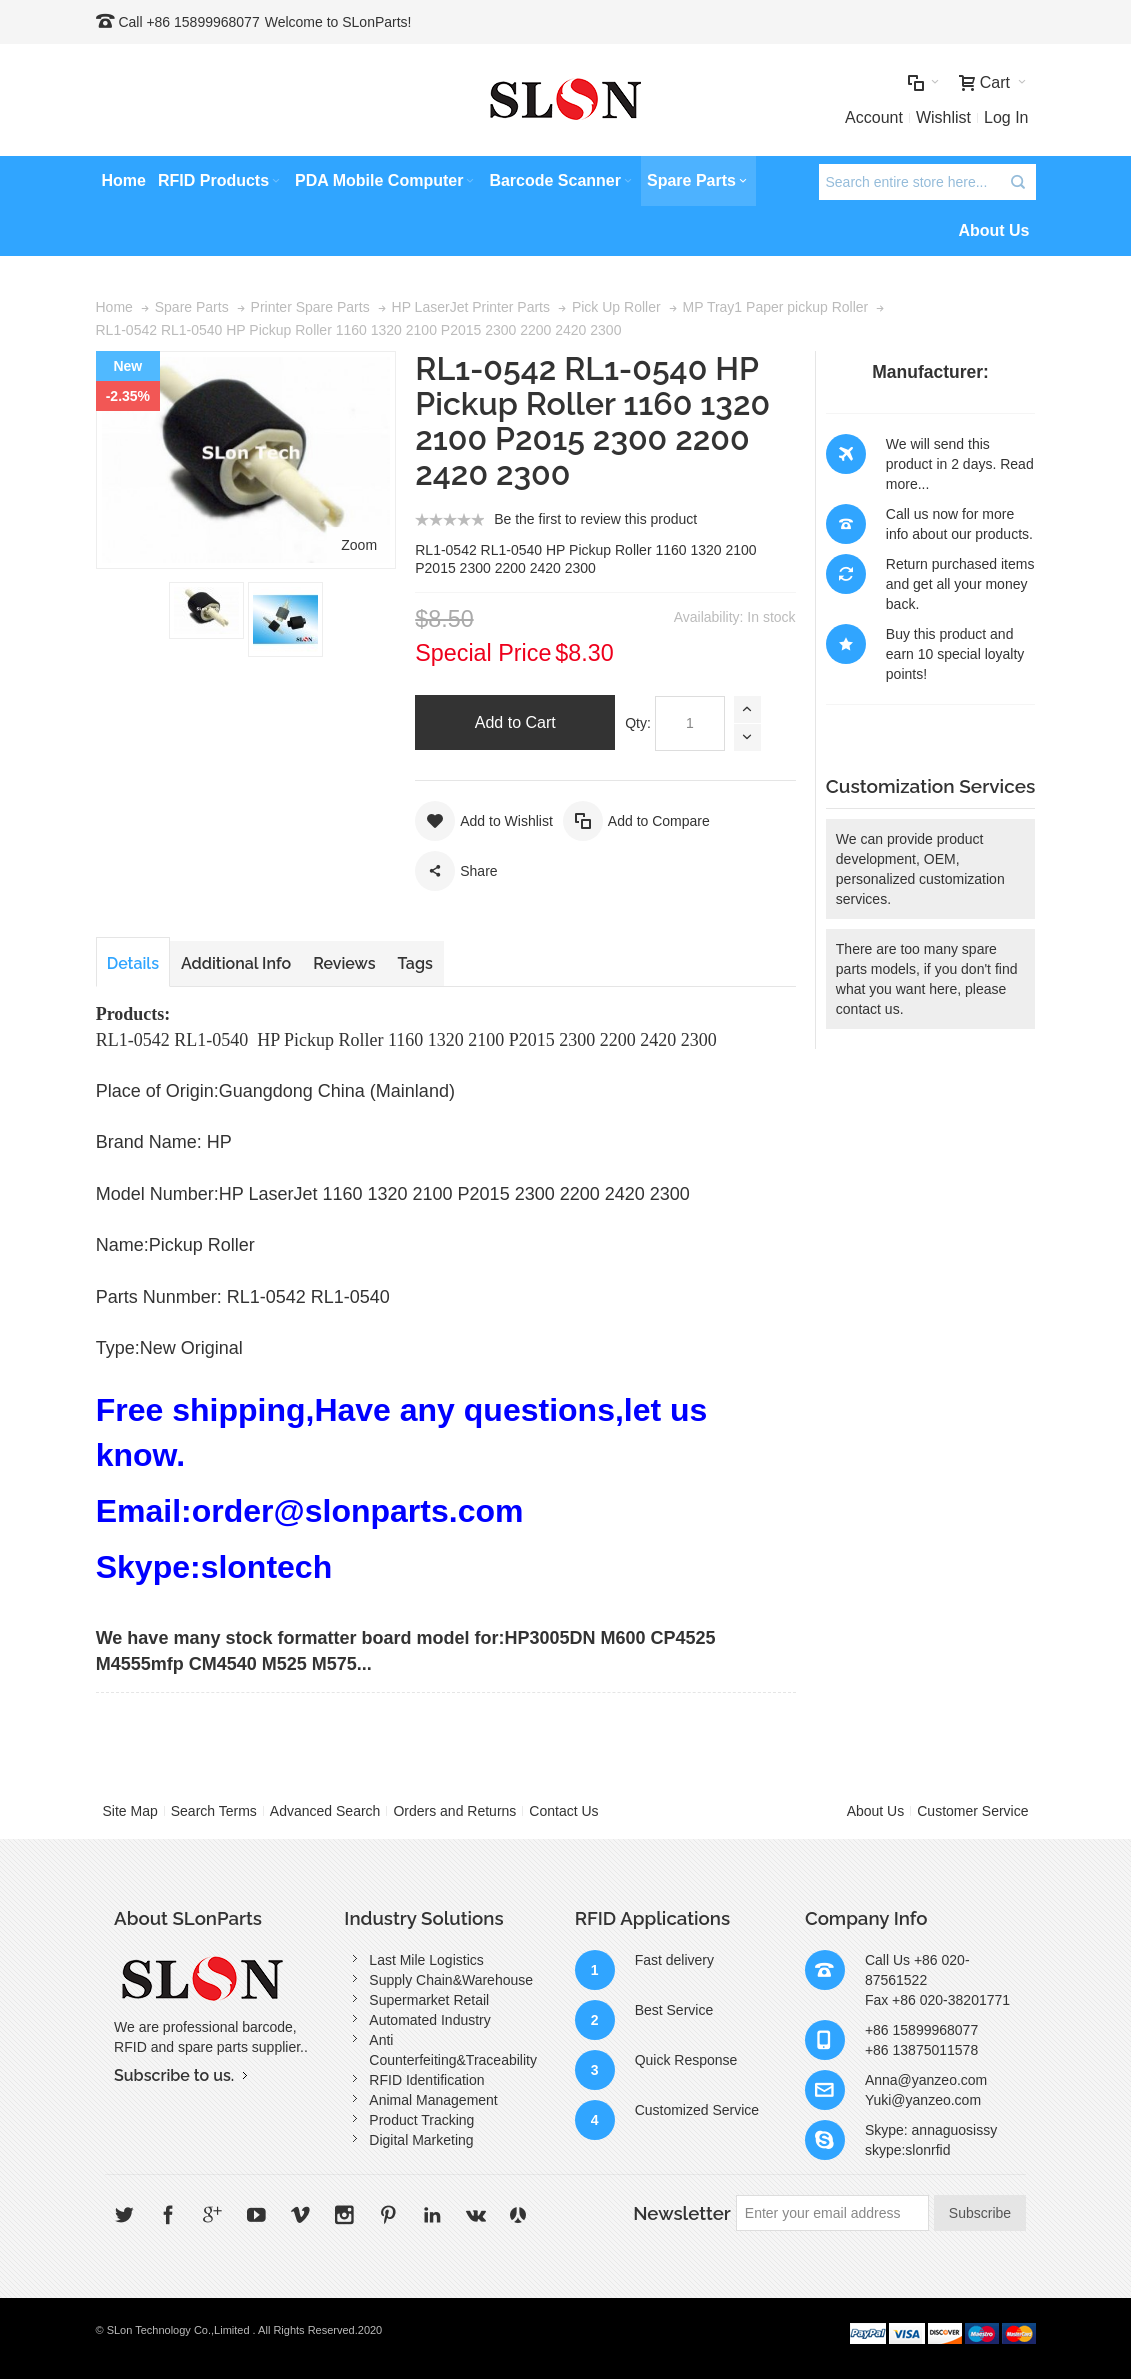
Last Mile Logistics (426, 1960)
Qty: (638, 723)
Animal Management (433, 2100)
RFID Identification (426, 2080)
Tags (415, 963)
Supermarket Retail (429, 2000)
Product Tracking (421, 2120)
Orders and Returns (454, 1811)
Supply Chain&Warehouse (451, 1980)
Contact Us (563, 1811)
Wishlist (943, 117)
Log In (1006, 117)
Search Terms (214, 1811)
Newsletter (682, 2213)
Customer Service (972, 1811)
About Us (876, 1811)
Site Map (130, 1811)
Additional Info (236, 963)
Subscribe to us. (174, 2075)
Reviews (344, 963)
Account (874, 117)
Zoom (359, 545)
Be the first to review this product (595, 519)
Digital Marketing (421, 2140)
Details (133, 963)
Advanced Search (325, 1811)
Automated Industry (429, 2020)
